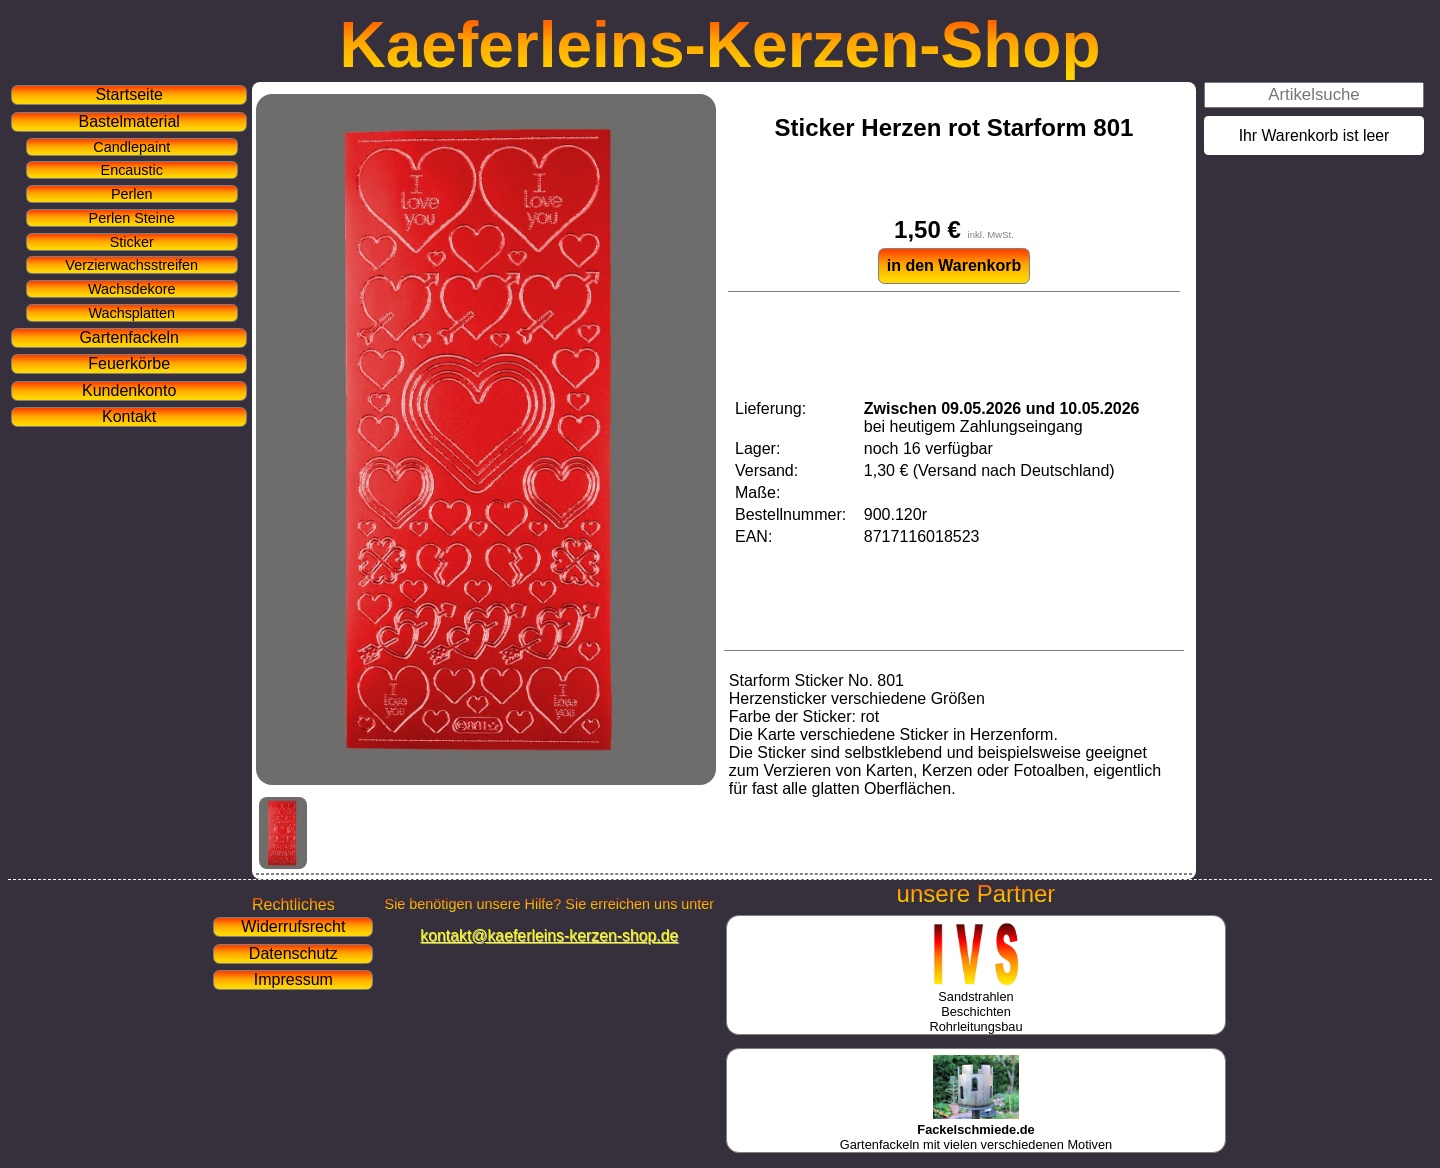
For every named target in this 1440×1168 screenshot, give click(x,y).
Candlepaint (131, 147)
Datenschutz (293, 953)
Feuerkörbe (129, 363)
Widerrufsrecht (293, 926)
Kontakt (129, 416)
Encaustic (132, 170)
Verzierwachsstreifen (131, 265)
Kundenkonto (129, 390)
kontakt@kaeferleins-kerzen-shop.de (549, 935)
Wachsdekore (131, 289)
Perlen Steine (132, 218)
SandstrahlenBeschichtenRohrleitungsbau (975, 1004)
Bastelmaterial (129, 121)
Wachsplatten (131, 313)
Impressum (293, 979)
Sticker (132, 242)
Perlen (132, 194)
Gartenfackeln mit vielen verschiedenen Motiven (976, 1129)
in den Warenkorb (954, 265)
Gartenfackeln (129, 337)
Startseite (129, 94)
